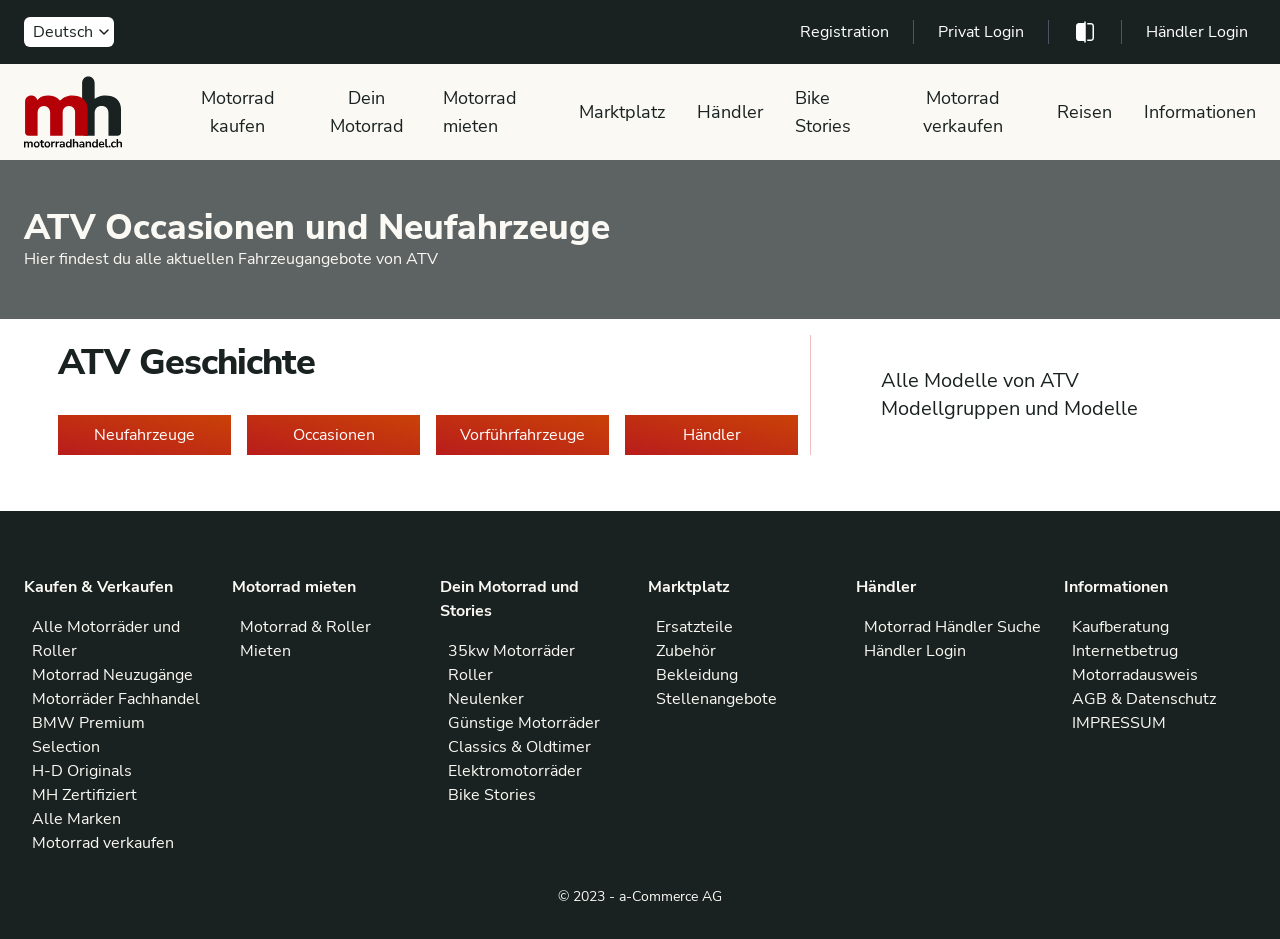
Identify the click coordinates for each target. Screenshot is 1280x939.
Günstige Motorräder (524, 723)
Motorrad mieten (480, 112)
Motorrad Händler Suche (952, 627)
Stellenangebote (716, 699)
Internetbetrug (1125, 651)
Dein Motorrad (367, 112)
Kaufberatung (1120, 627)
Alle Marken (76, 819)
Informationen (1200, 112)
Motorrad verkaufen (963, 112)
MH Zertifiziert (84, 795)
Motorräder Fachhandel (116, 699)
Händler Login (1197, 32)
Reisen (1084, 112)
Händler (730, 112)
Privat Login (981, 32)
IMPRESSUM (1119, 723)
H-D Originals (82, 771)
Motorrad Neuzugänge (112, 675)
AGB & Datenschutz (1144, 699)
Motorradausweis (1135, 675)
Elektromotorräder (515, 771)
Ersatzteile (694, 627)
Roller (470, 675)
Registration (844, 32)
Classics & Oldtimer (519, 747)
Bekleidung (697, 675)
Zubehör (686, 651)
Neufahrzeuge (144, 435)
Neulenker (486, 699)
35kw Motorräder (511, 651)
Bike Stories (823, 112)
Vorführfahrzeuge (522, 435)
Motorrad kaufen (238, 112)
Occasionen (334, 435)
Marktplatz (622, 112)
